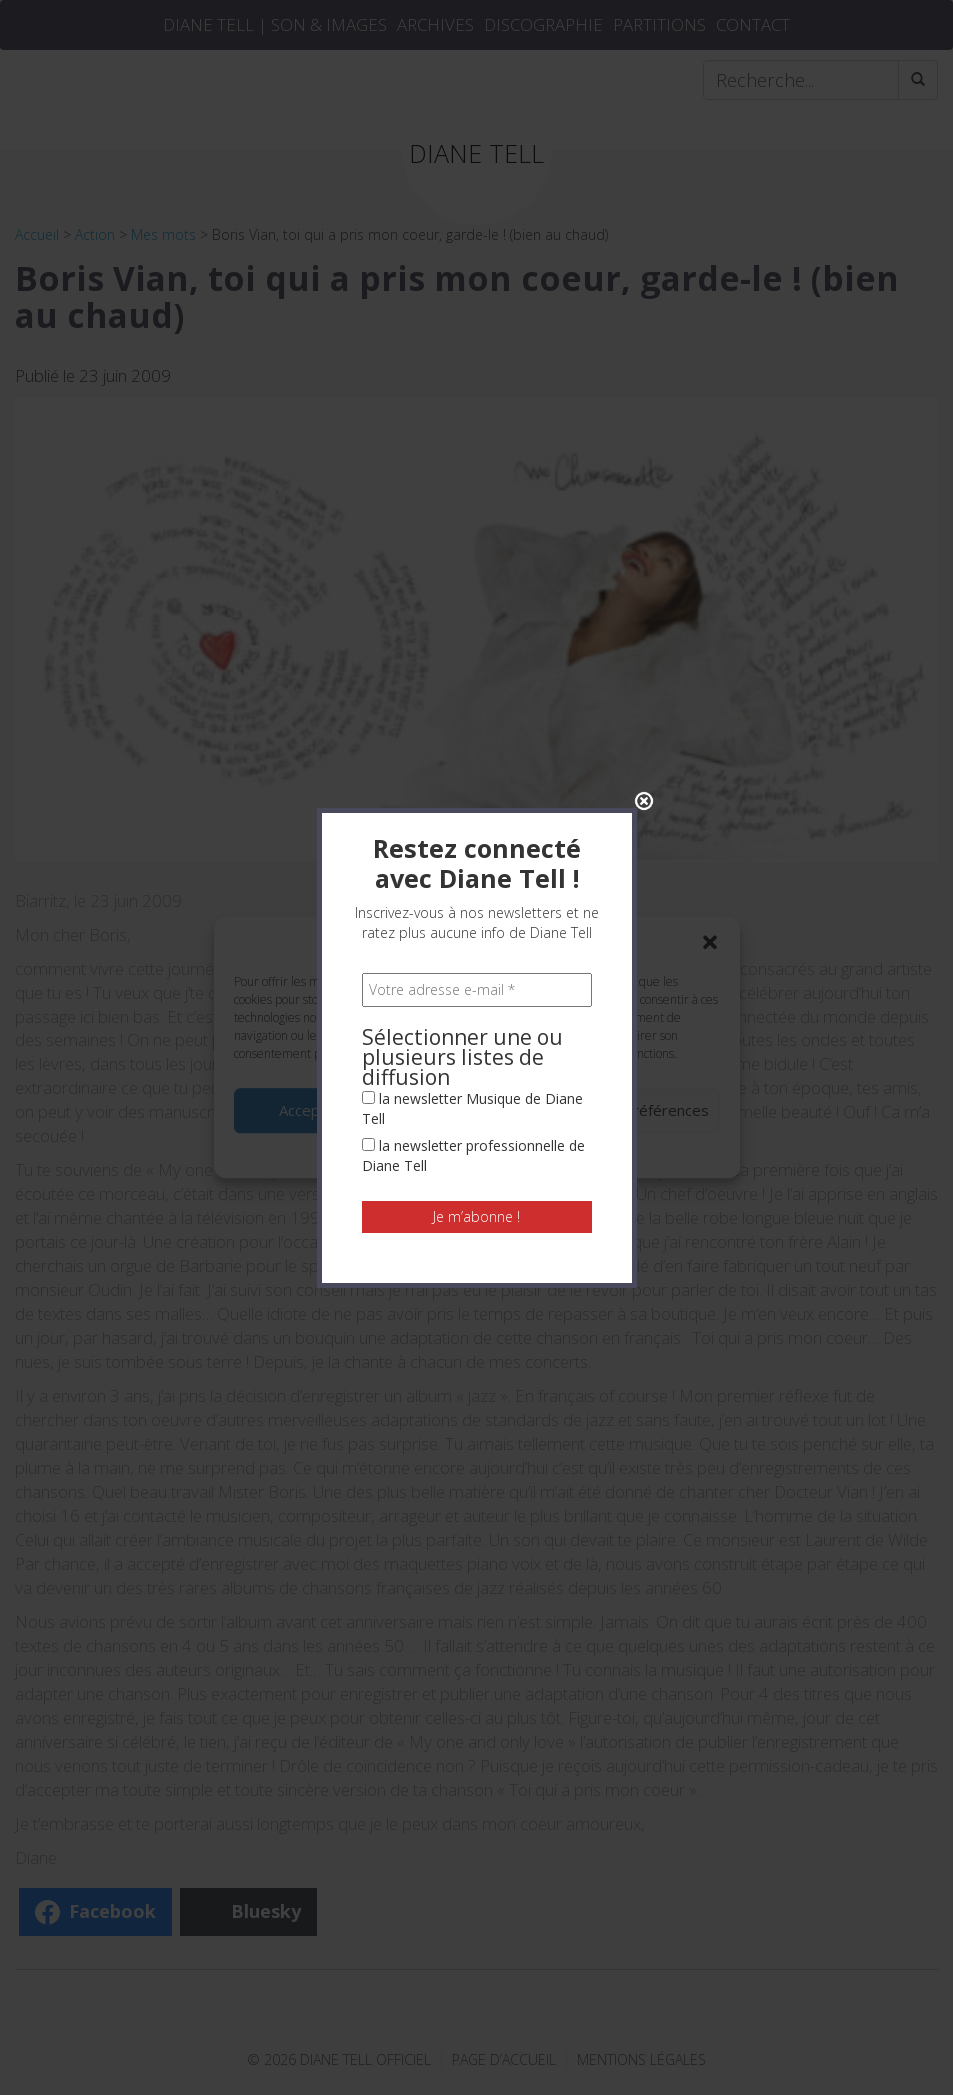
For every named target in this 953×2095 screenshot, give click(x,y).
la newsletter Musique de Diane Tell (472, 781)
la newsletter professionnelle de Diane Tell (473, 828)
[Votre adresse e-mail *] (477, 663)
